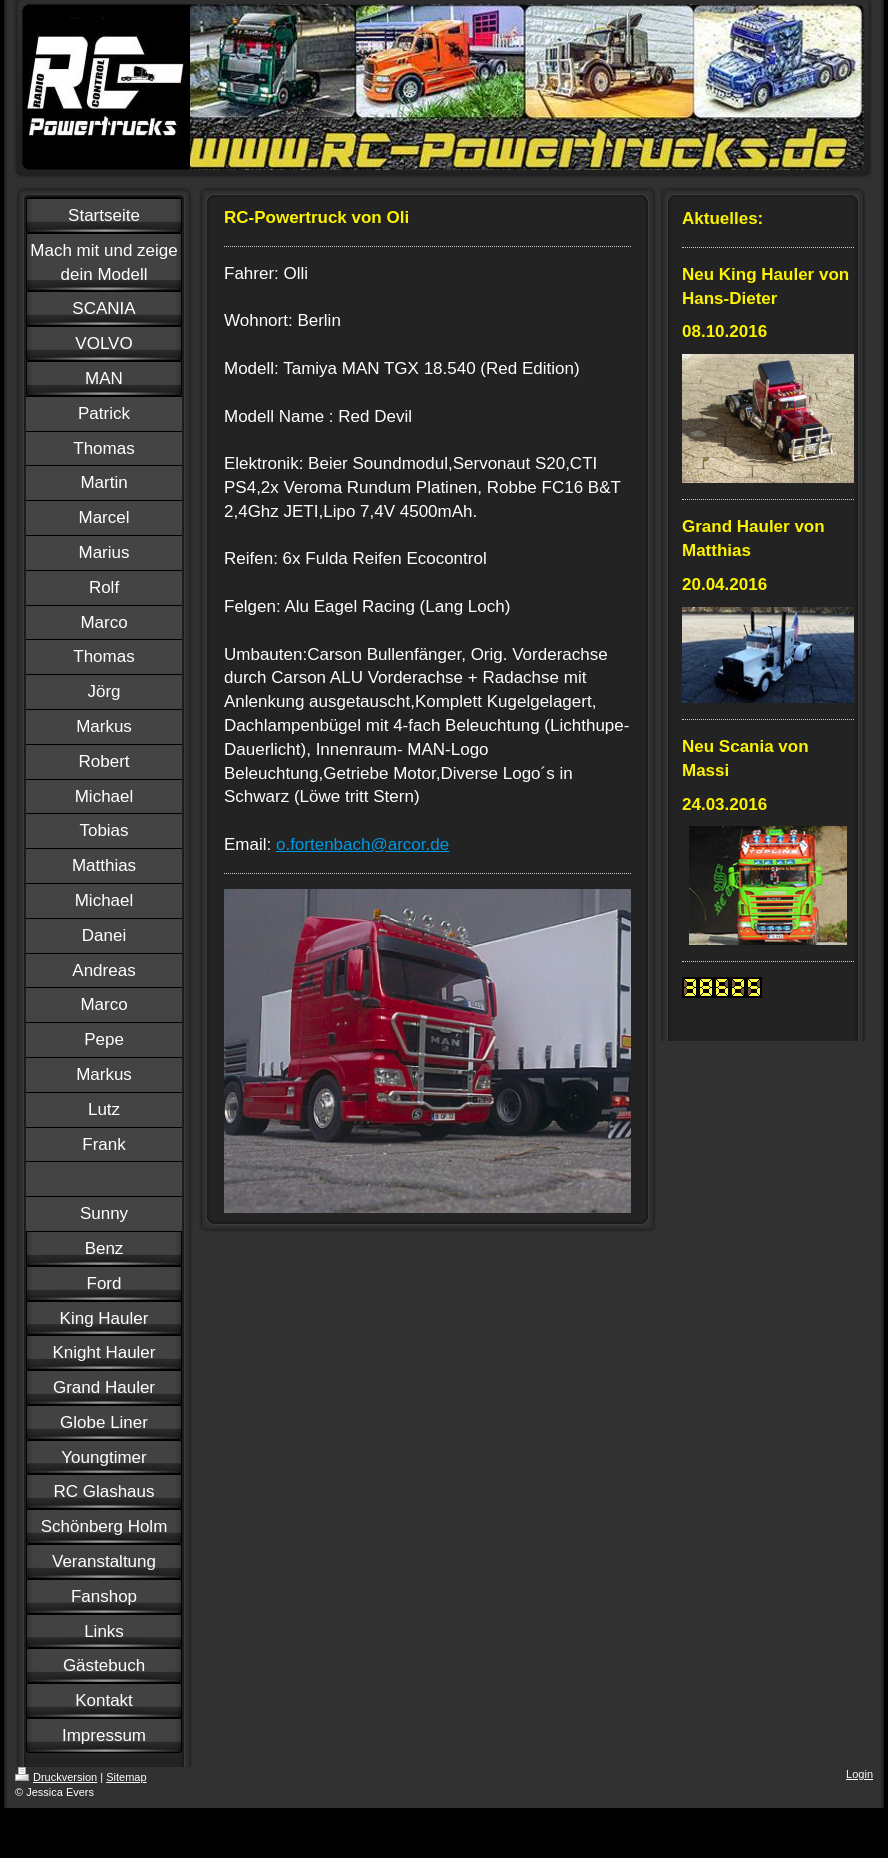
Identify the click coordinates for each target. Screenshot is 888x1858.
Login (859, 1774)
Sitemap (126, 1777)
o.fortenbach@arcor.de (362, 844)
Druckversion (56, 1777)
